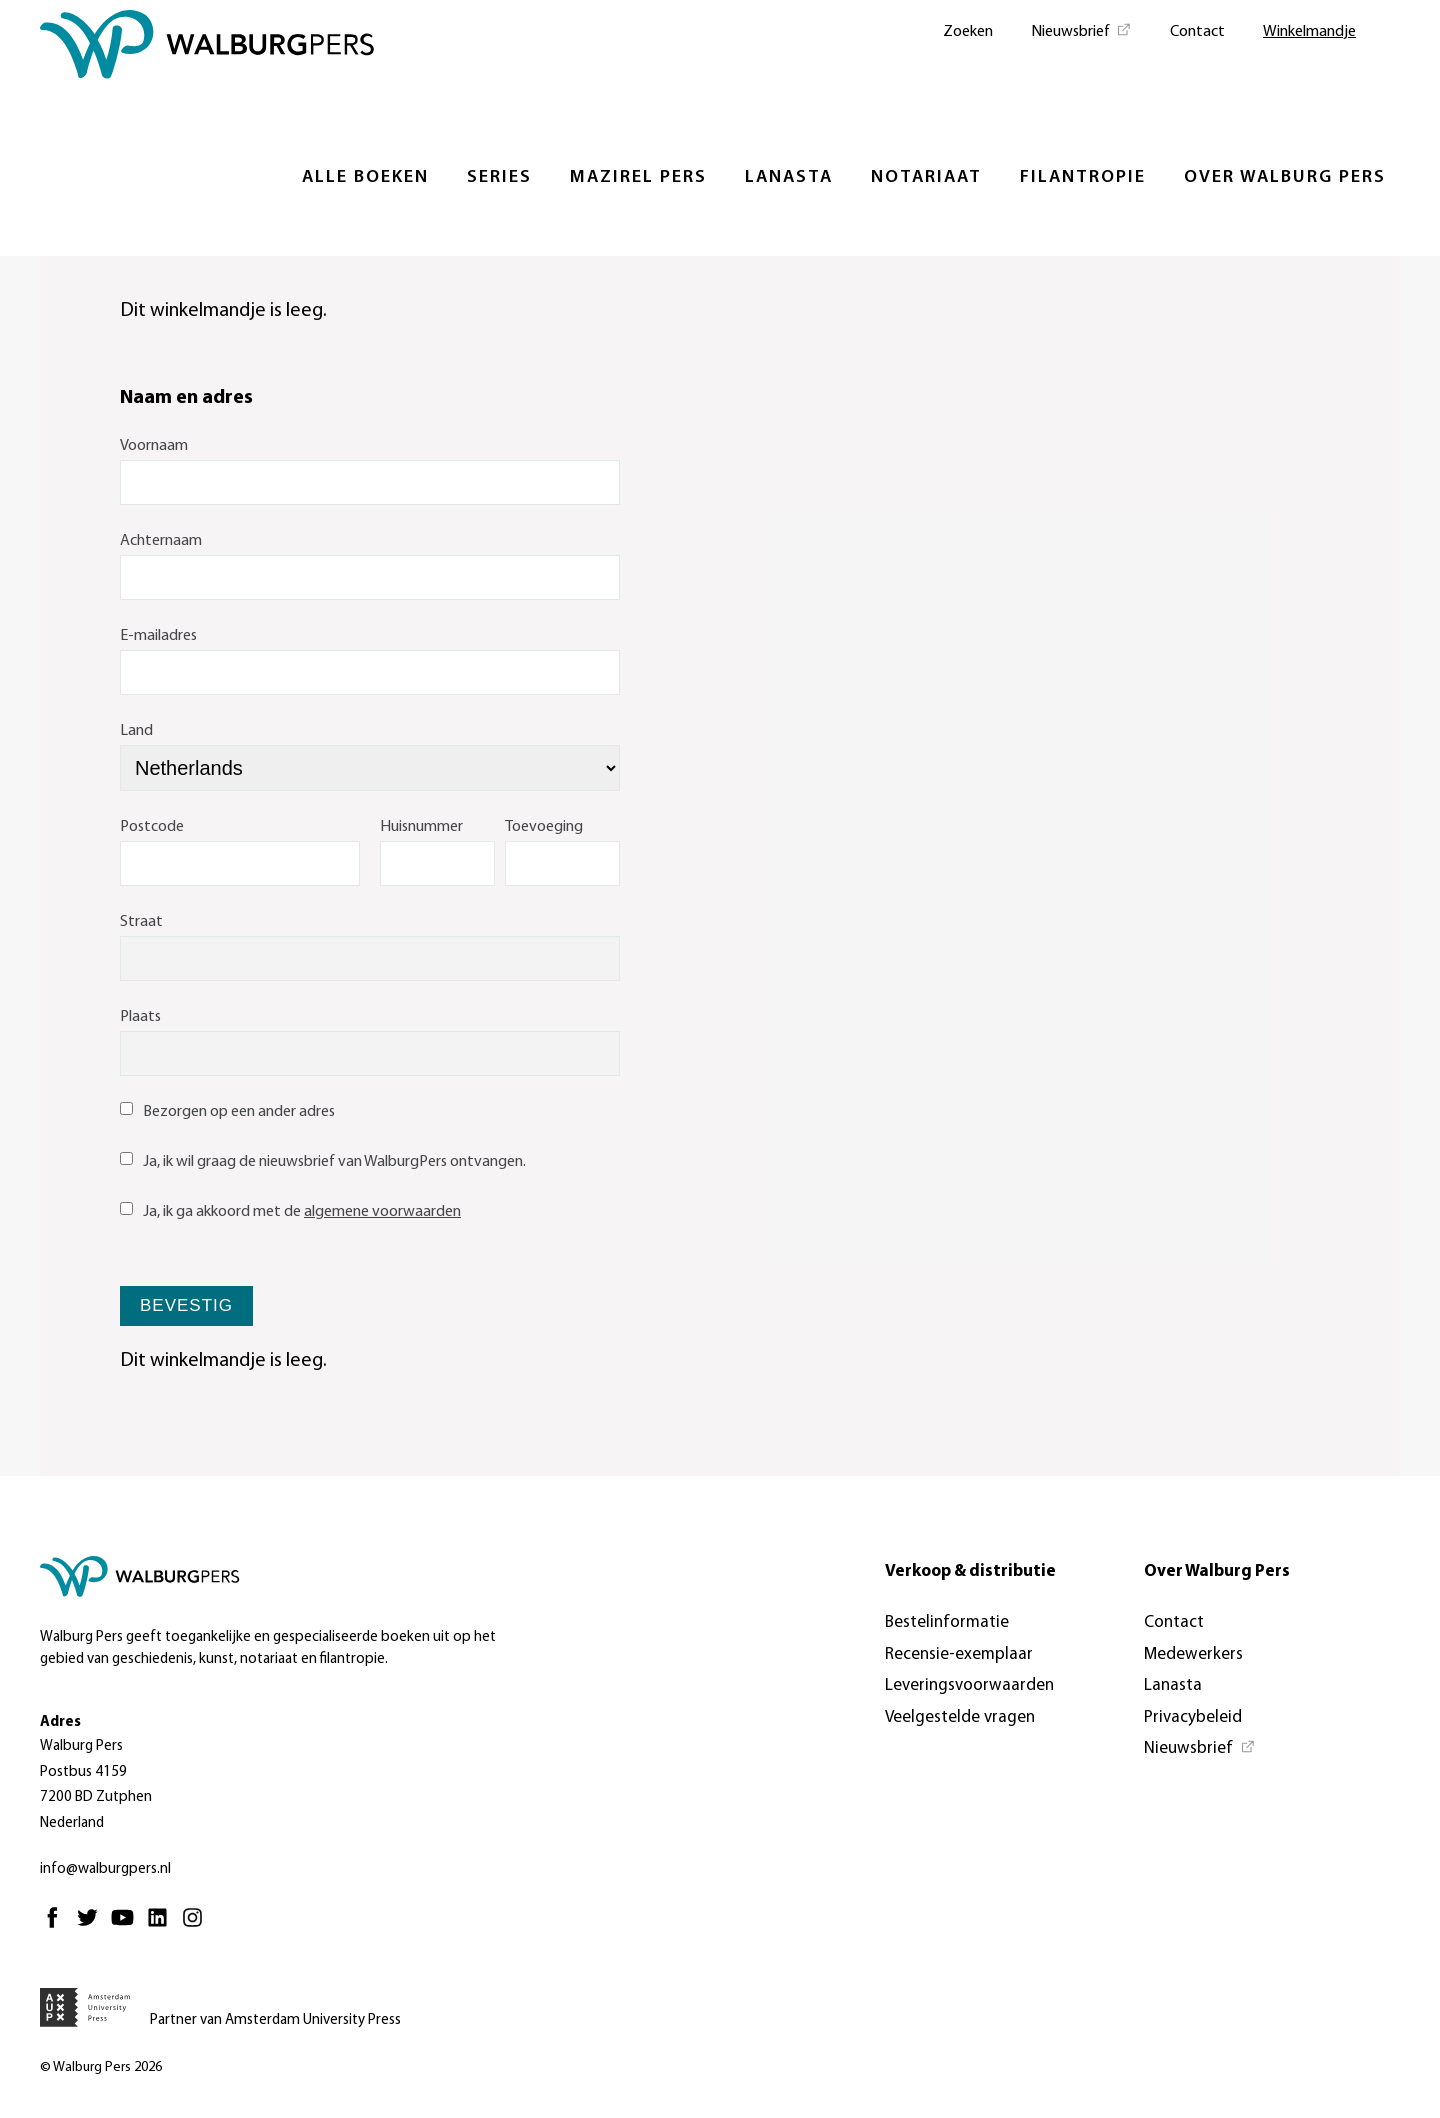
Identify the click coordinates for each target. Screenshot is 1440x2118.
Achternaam (161, 541)
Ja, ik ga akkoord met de (290, 1212)
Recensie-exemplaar (959, 1654)
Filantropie (1083, 177)
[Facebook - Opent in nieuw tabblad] (57, 1926)
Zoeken (968, 32)
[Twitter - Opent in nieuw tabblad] (92, 1926)
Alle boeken (365, 177)
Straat (141, 922)
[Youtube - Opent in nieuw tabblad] (127, 1926)
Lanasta (789, 177)
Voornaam (154, 446)
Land (136, 731)
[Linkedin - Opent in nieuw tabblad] (162, 1926)
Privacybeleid (1193, 1717)
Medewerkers (1193, 1654)
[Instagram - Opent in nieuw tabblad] (197, 1926)
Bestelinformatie (947, 1622)
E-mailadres (158, 636)
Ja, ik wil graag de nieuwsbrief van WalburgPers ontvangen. (323, 1162)
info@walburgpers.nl (105, 1869)
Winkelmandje (1309, 32)
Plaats (140, 1017)
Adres (60, 1722)
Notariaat (926, 177)
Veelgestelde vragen (960, 1717)
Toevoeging (544, 827)
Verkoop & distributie (970, 1571)
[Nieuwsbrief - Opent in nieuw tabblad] (1081, 30)
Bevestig (186, 1305)
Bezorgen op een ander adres (227, 1112)
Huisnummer (421, 827)
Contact (1197, 32)
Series (499, 177)
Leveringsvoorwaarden (969, 1685)
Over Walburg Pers (1285, 177)
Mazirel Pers (638, 177)
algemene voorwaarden (382, 1212)
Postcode (152, 827)
